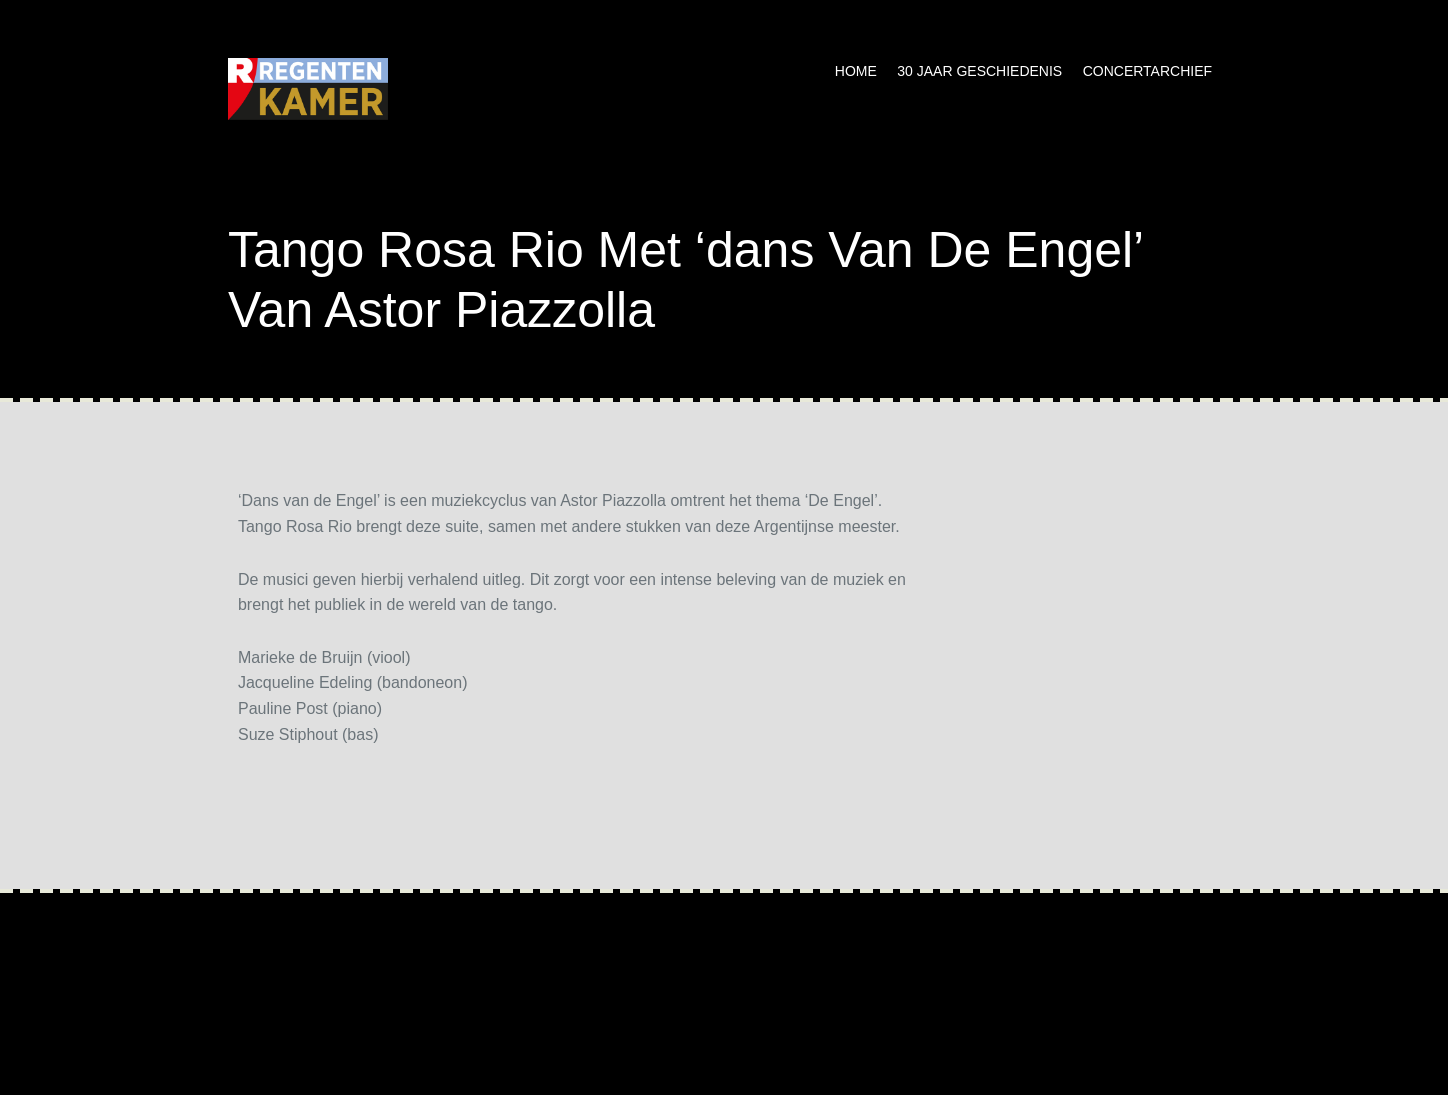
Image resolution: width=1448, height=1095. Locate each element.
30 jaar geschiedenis (979, 71)
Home (856, 71)
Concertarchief (1147, 71)
